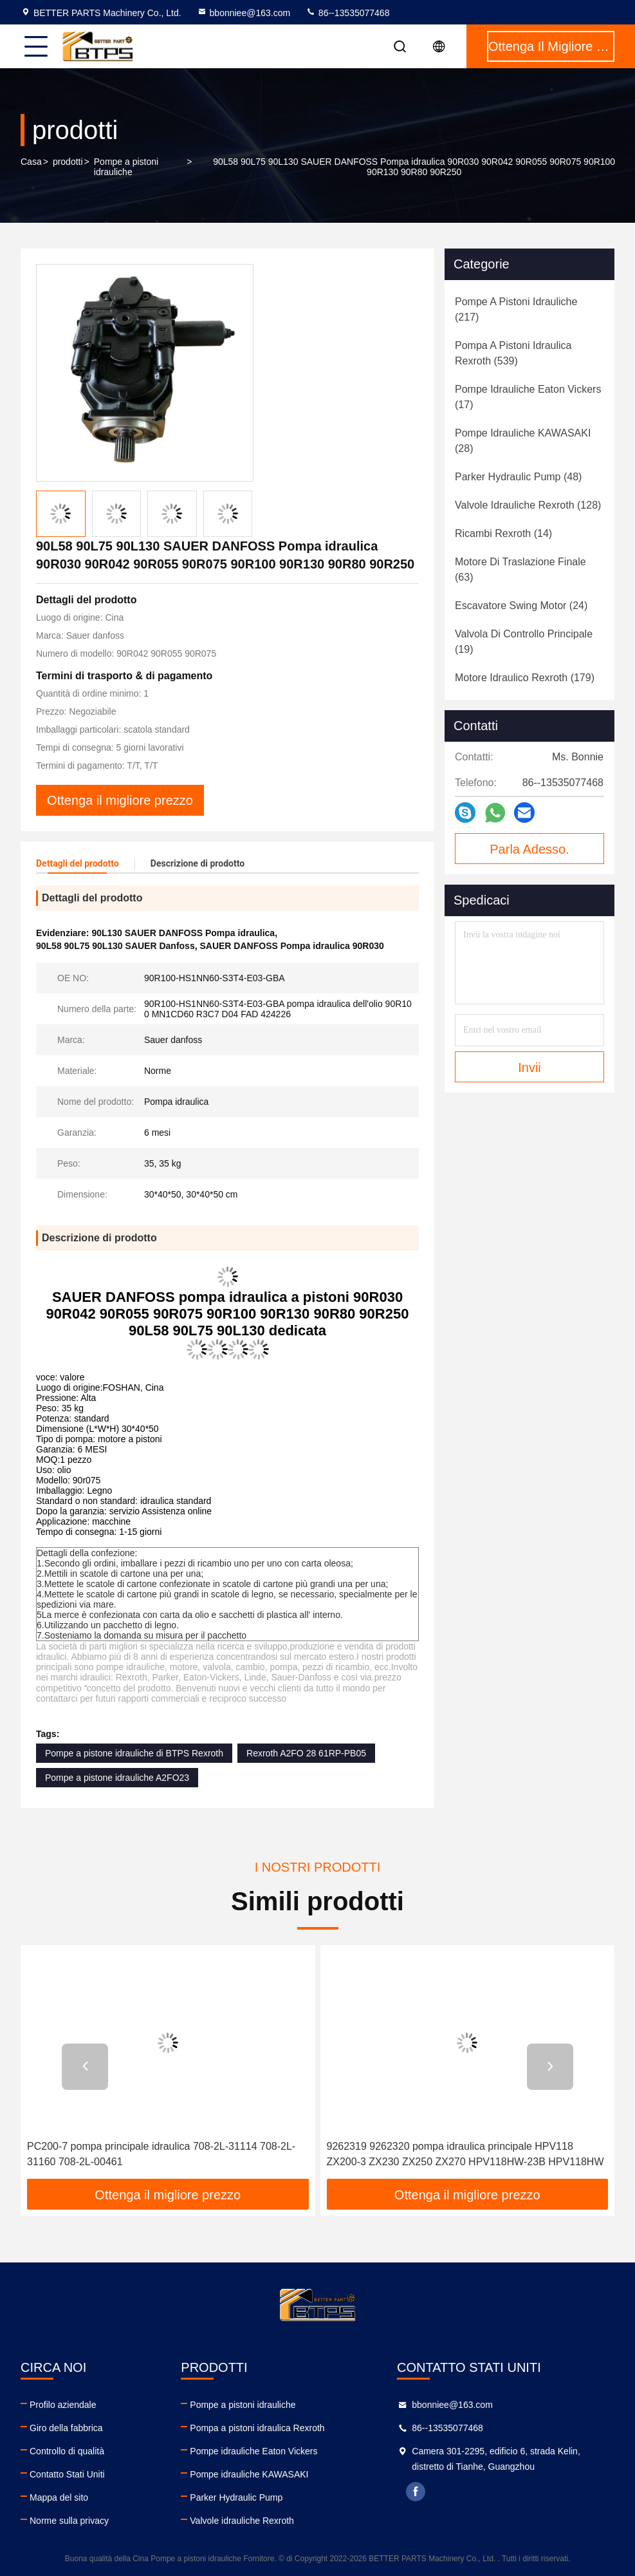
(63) (520, 569)
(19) (524, 641)
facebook (415, 2491)
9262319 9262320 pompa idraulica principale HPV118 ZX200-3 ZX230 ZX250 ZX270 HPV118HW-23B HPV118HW (465, 2154)
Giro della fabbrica (66, 2428)
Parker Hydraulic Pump (236, 2497)
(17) (528, 397)
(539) (513, 353)
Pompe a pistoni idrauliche (126, 166)
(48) (518, 476)
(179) (524, 677)
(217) (516, 309)
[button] (85, 2067)
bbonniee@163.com (244, 13)
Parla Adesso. (529, 849)
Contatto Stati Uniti (67, 2474)
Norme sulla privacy (69, 2520)
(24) (521, 605)
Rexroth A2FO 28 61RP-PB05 (306, 1753)
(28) (523, 441)
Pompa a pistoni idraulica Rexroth (257, 2428)
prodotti (68, 161)
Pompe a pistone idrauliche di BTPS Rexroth (134, 1753)
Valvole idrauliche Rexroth (242, 2520)
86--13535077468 (347, 13)
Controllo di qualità (67, 2451)
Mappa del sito (59, 2497)
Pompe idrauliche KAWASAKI (249, 2474)
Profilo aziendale (63, 2405)
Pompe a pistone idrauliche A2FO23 (117, 1777)
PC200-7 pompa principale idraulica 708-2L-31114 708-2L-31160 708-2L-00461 (161, 2154)
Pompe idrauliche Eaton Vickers (253, 2451)
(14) (503, 533)
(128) (528, 505)
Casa (31, 161)
